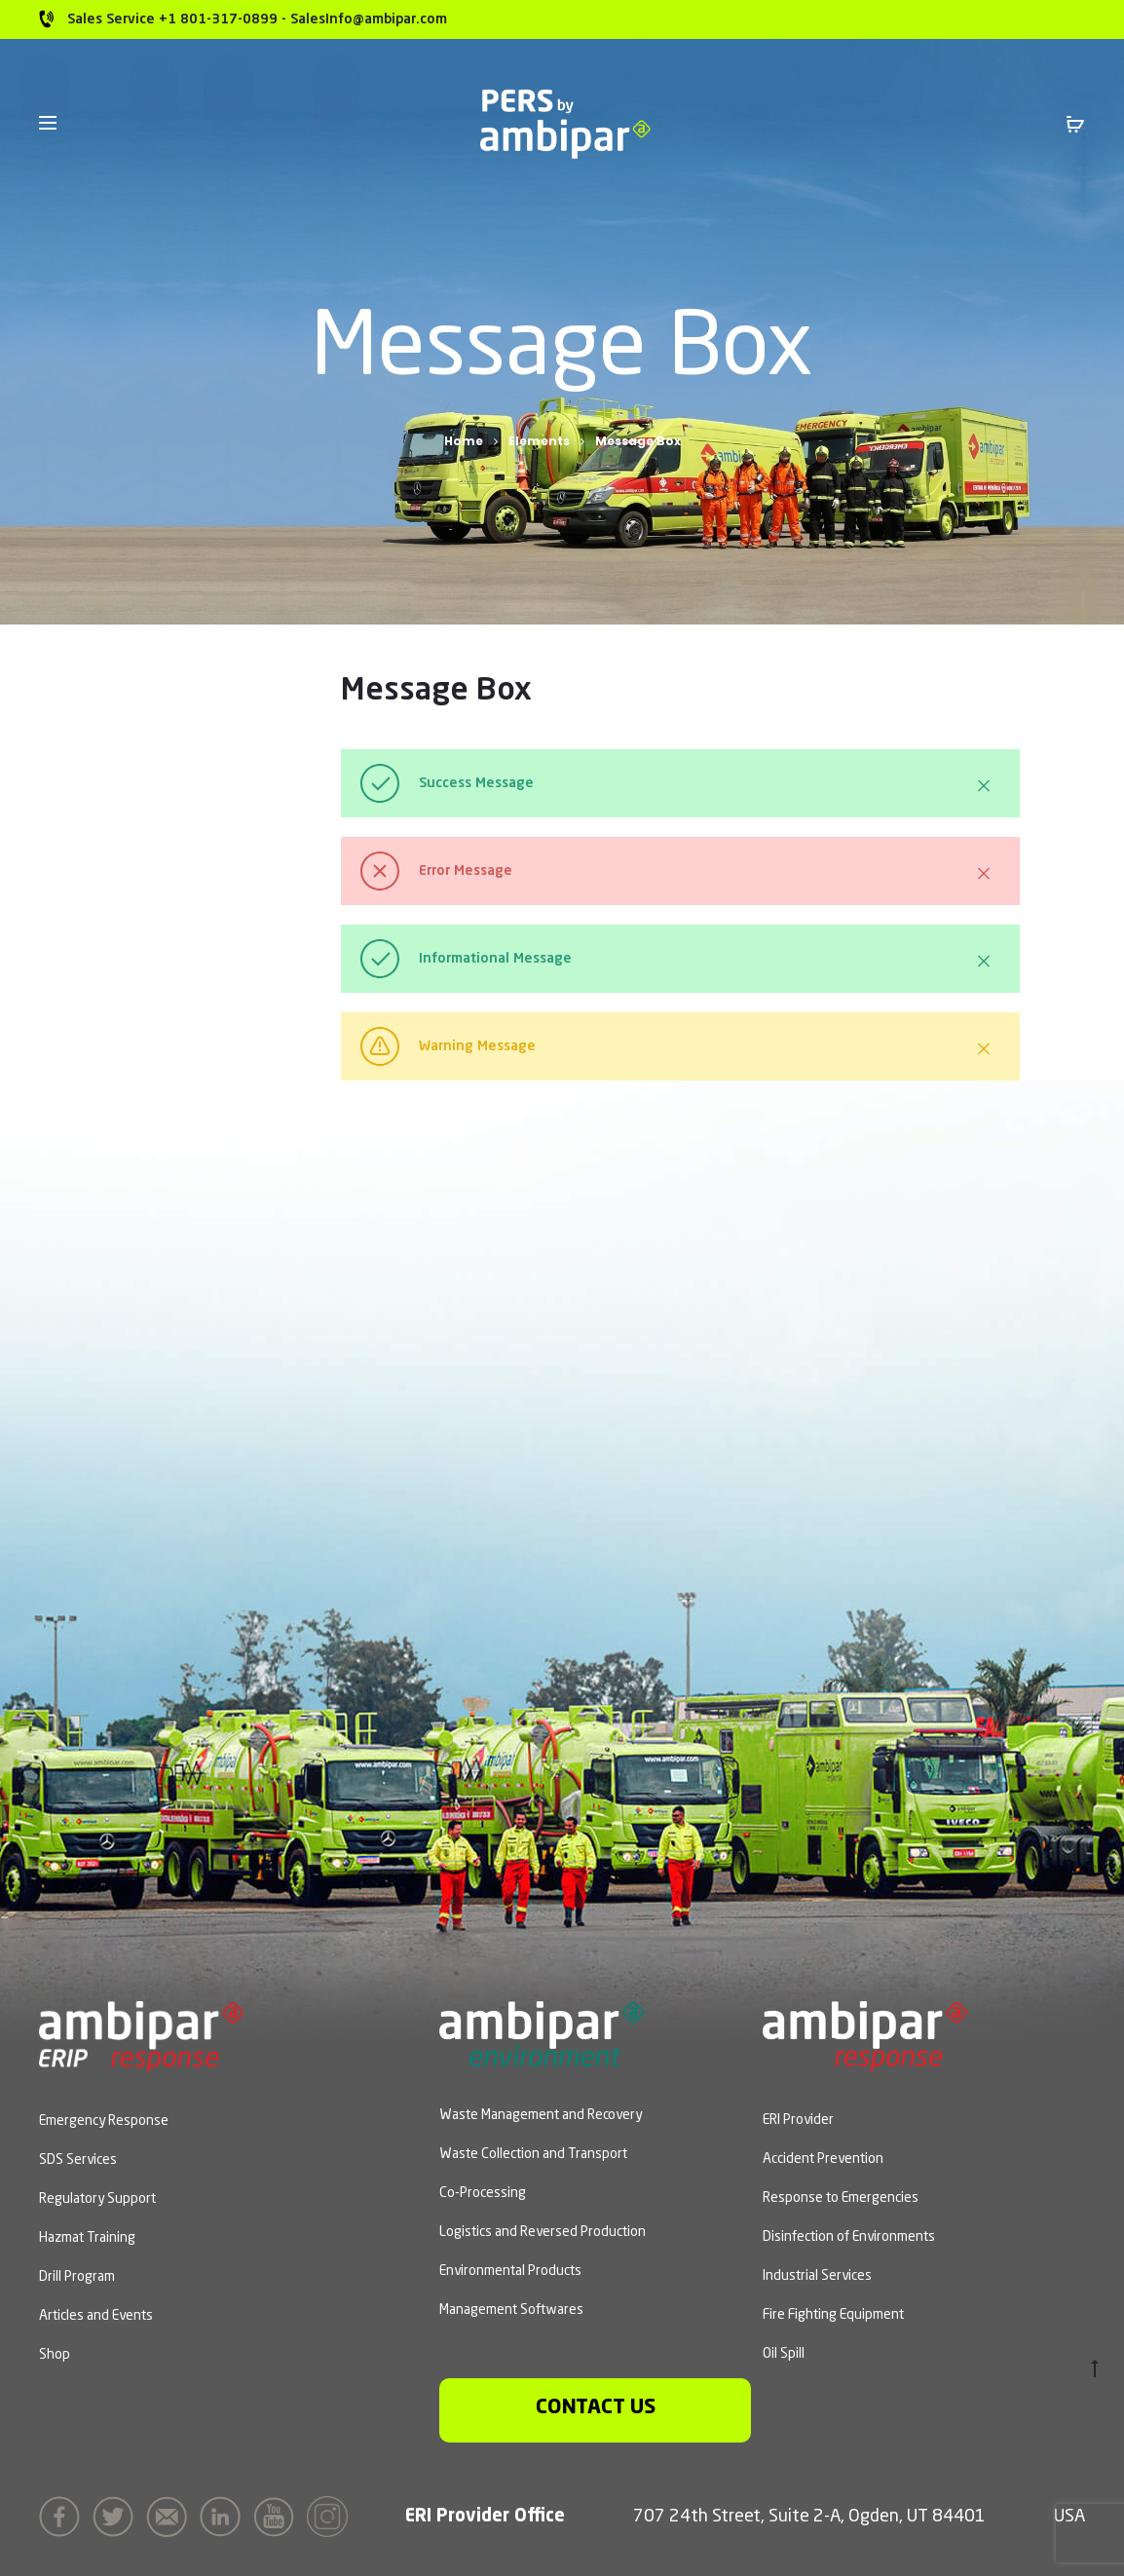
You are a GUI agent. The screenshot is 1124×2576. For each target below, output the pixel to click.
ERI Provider (798, 2120)
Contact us (596, 2408)
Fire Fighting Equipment (833, 2315)
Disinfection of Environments (849, 2237)
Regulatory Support (97, 2199)
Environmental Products (510, 2271)
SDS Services (78, 2160)
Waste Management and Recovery (540, 2115)
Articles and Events (96, 2316)
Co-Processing (482, 2193)
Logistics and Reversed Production (542, 2232)
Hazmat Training (87, 2238)
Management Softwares (511, 2310)
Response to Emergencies (840, 2198)
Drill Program (77, 2277)
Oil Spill (784, 2354)
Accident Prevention (823, 2159)
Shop (54, 2355)
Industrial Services (817, 2276)
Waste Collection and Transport (533, 2154)
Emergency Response (104, 2121)
